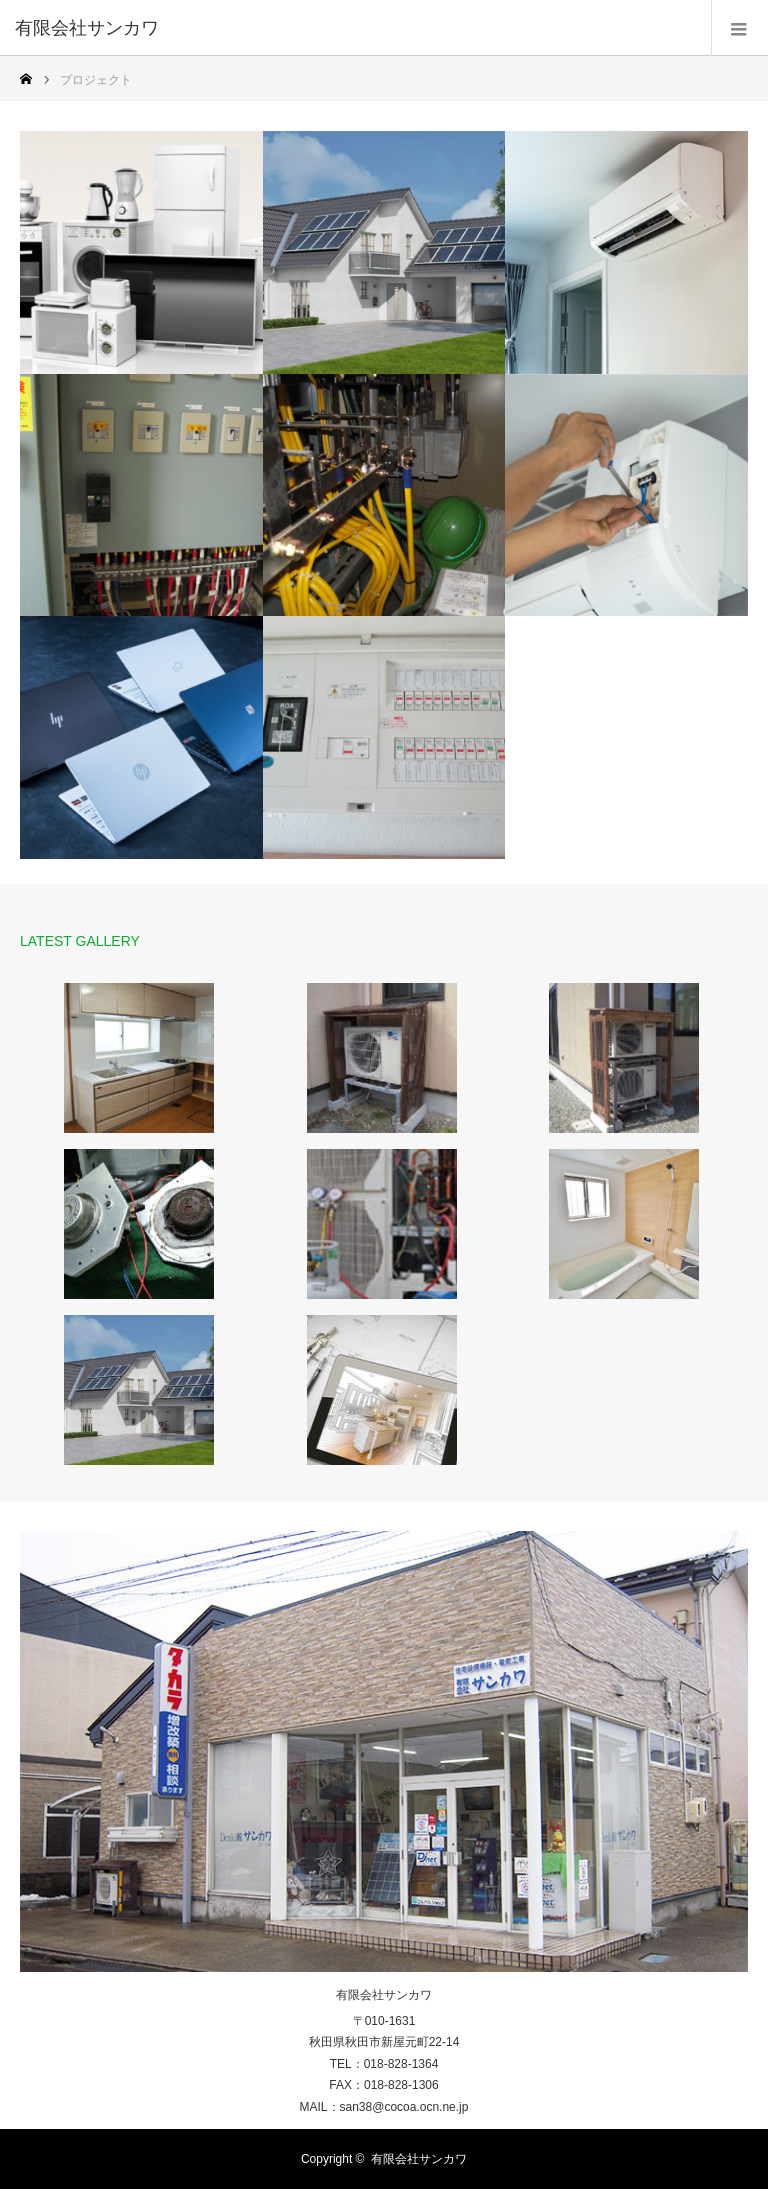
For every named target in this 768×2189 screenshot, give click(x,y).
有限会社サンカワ (87, 28)
